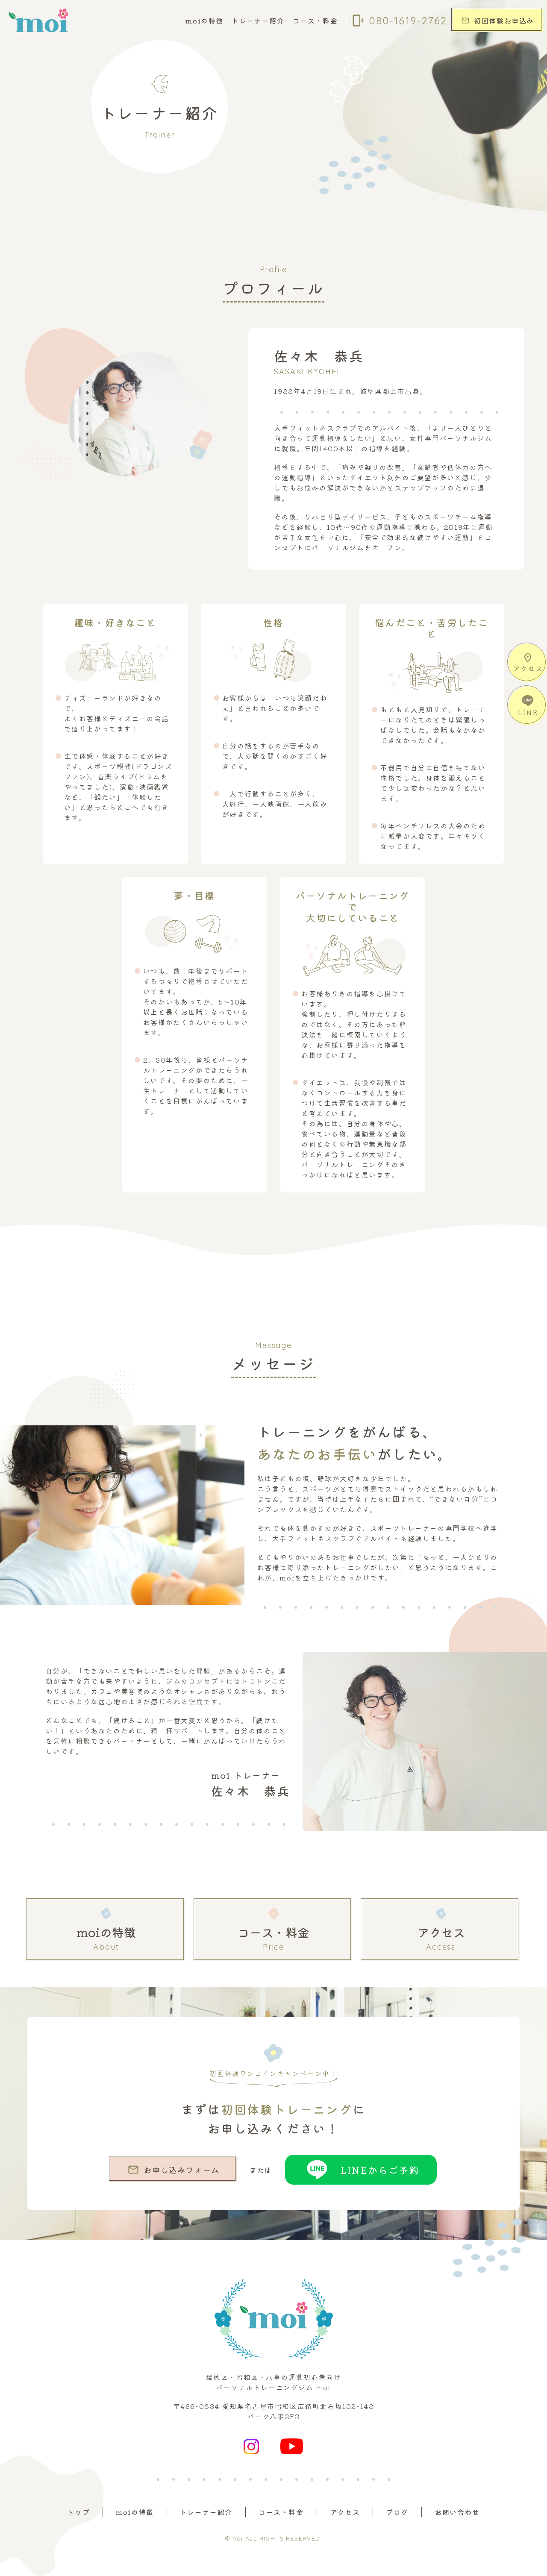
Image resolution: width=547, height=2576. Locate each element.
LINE (528, 705)
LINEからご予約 (361, 2170)
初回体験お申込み (497, 20)
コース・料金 (315, 20)
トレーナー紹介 (258, 20)
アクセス (528, 662)
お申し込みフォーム (173, 2170)
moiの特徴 (204, 20)
